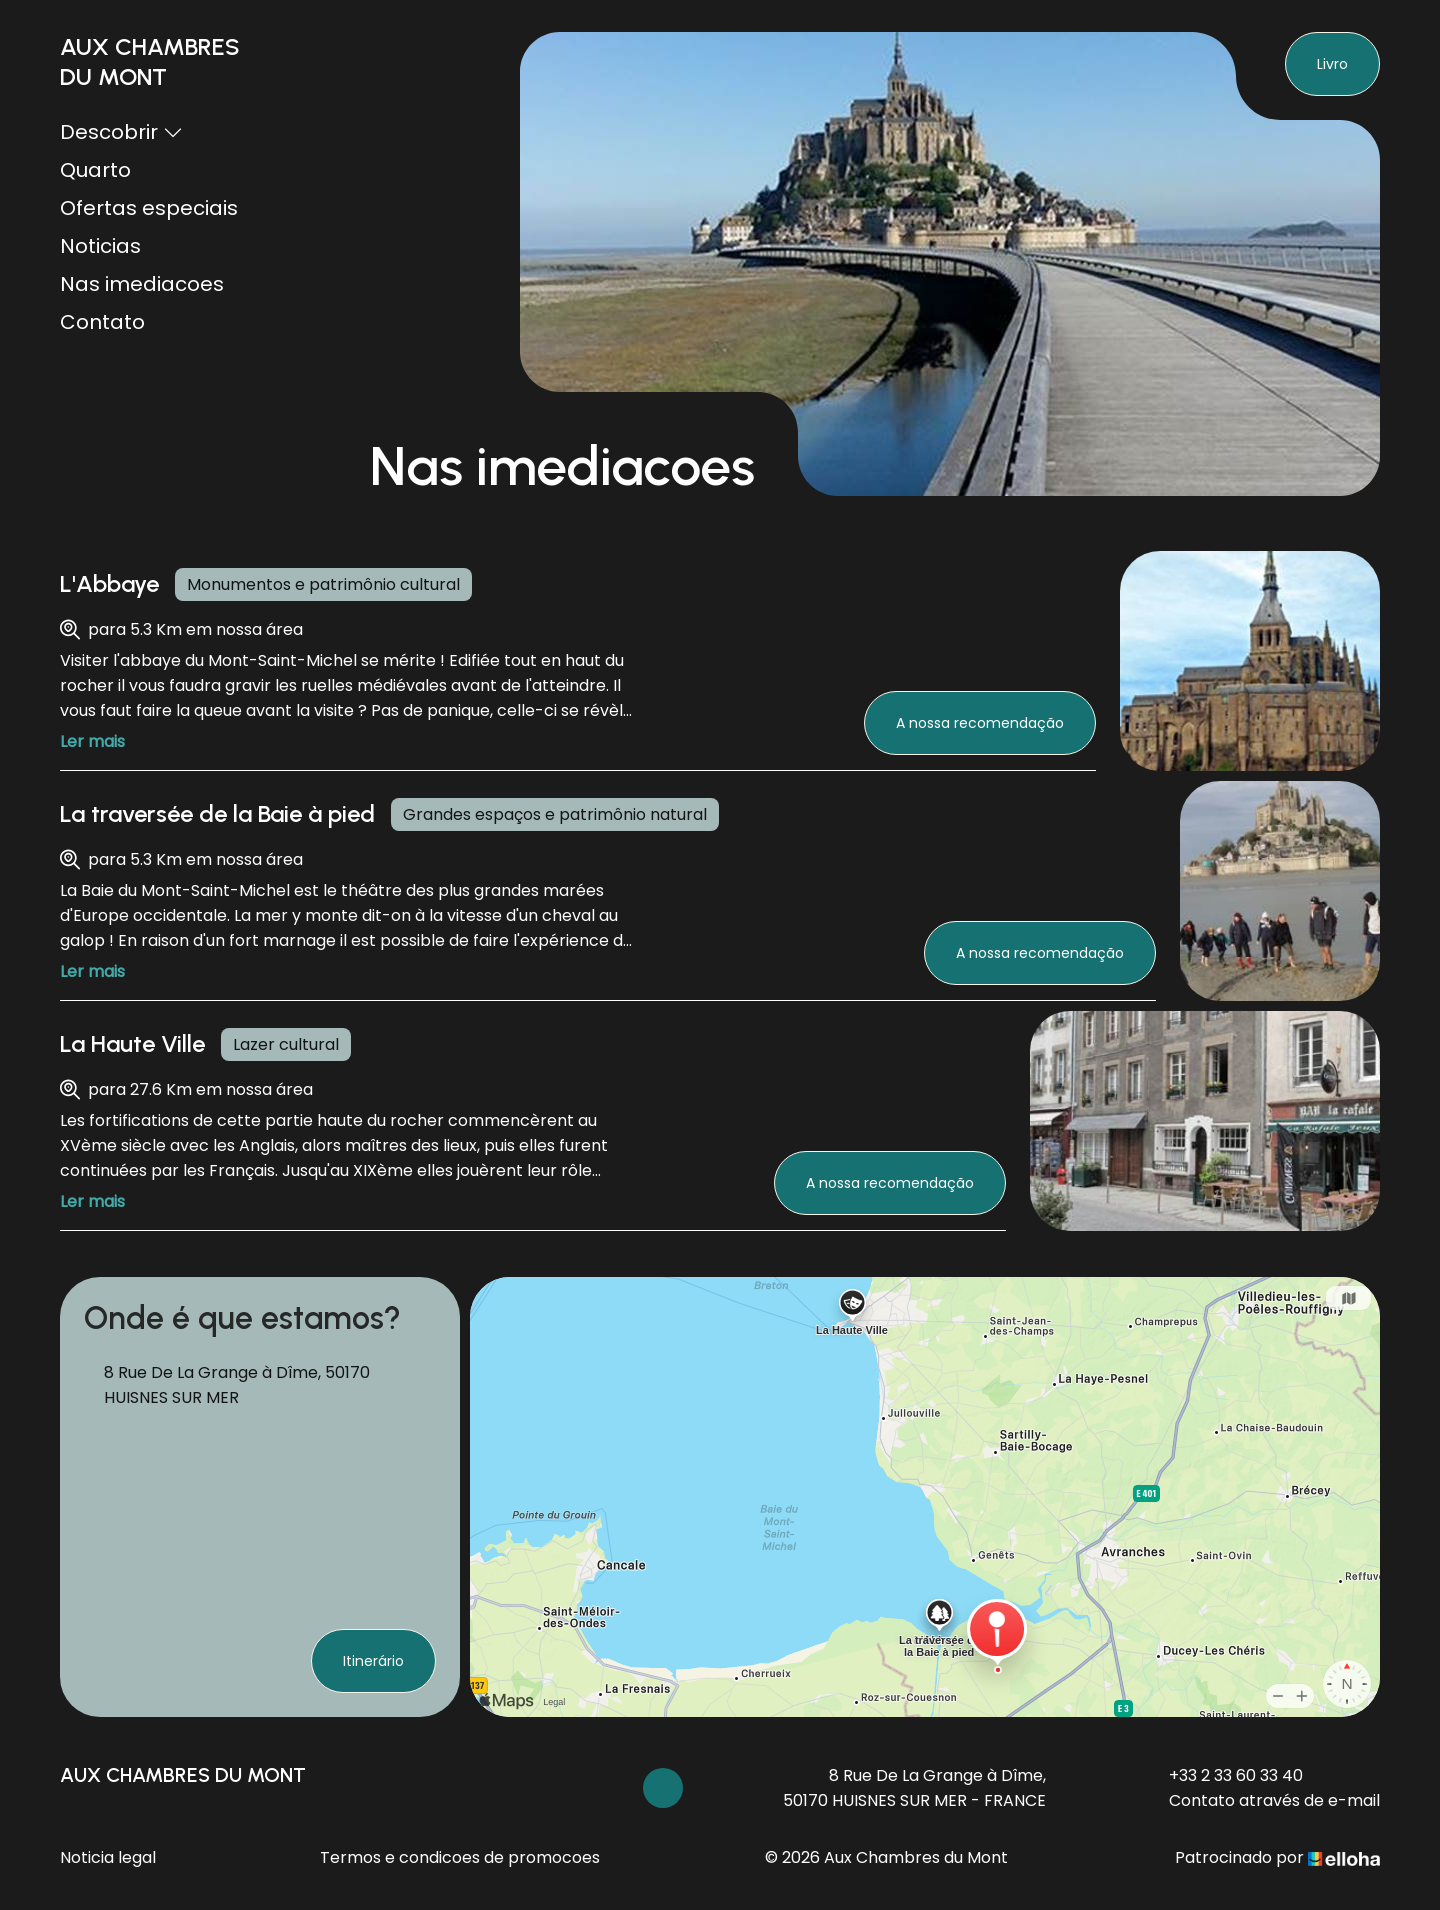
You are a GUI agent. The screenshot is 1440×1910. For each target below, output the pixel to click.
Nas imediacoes (142, 284)
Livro (1332, 64)
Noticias (100, 246)
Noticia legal (108, 1857)
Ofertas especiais (149, 208)
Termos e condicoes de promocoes (460, 1857)
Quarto (95, 170)
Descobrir (121, 132)
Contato (102, 322)
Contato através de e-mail (1263, 1800)
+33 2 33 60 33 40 (1224, 1775)
